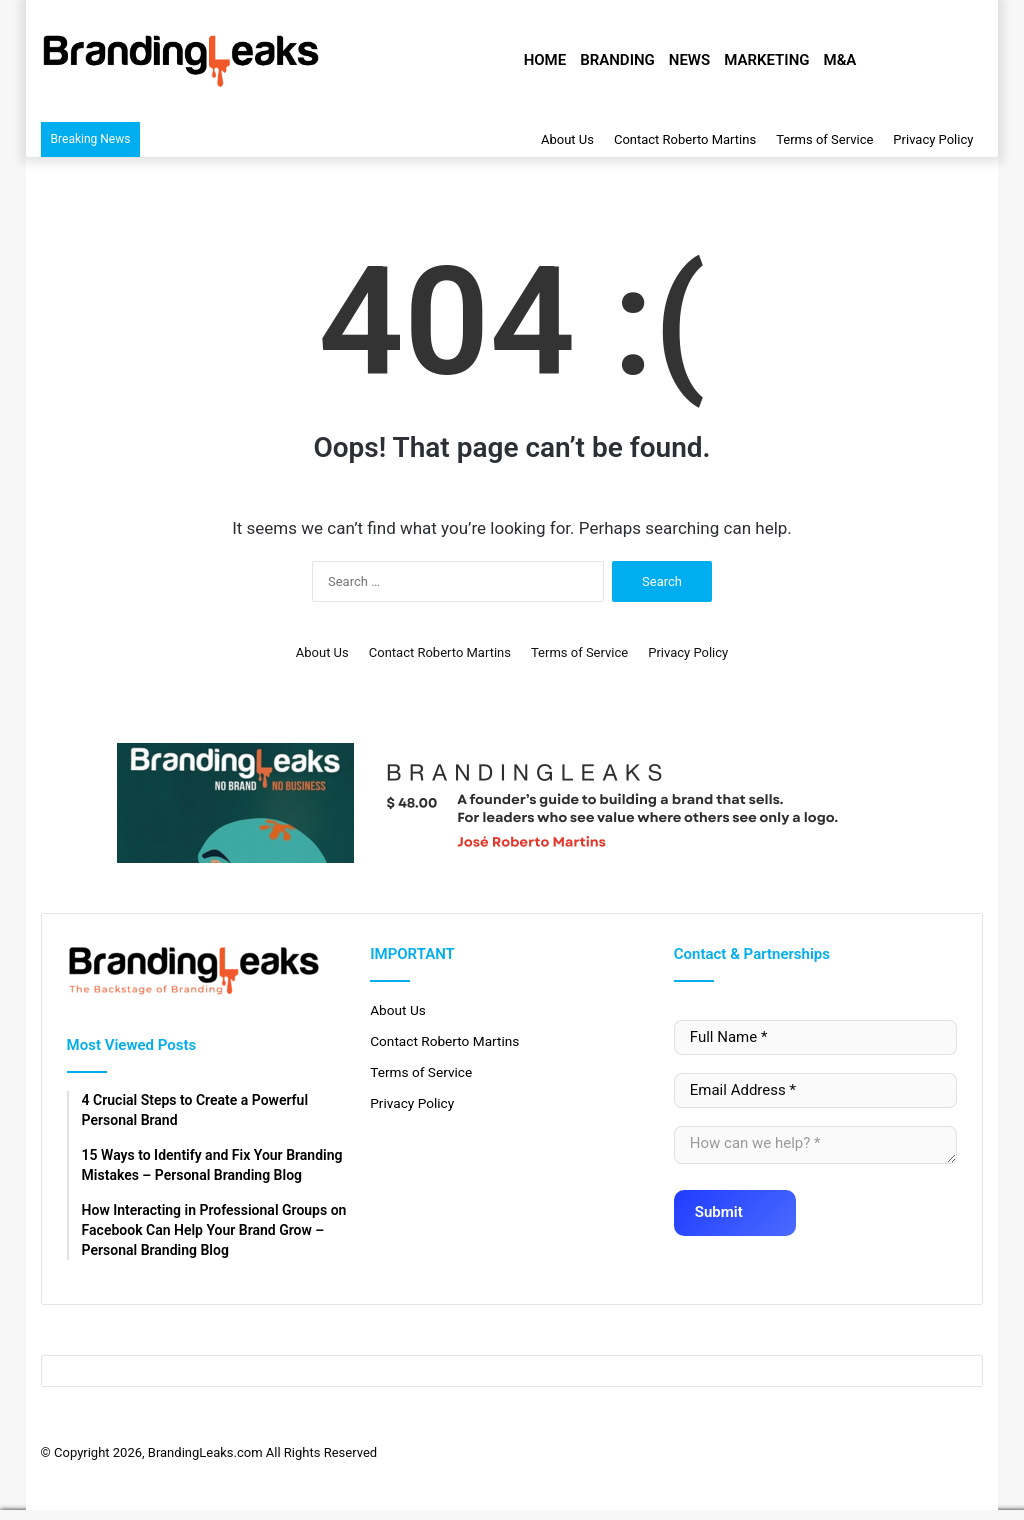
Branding (617, 60)
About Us (567, 139)
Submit (731, 1205)
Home (545, 60)
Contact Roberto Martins (685, 139)
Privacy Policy (933, 139)
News (689, 60)
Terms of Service (824, 139)
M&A (840, 60)
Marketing (766, 60)
